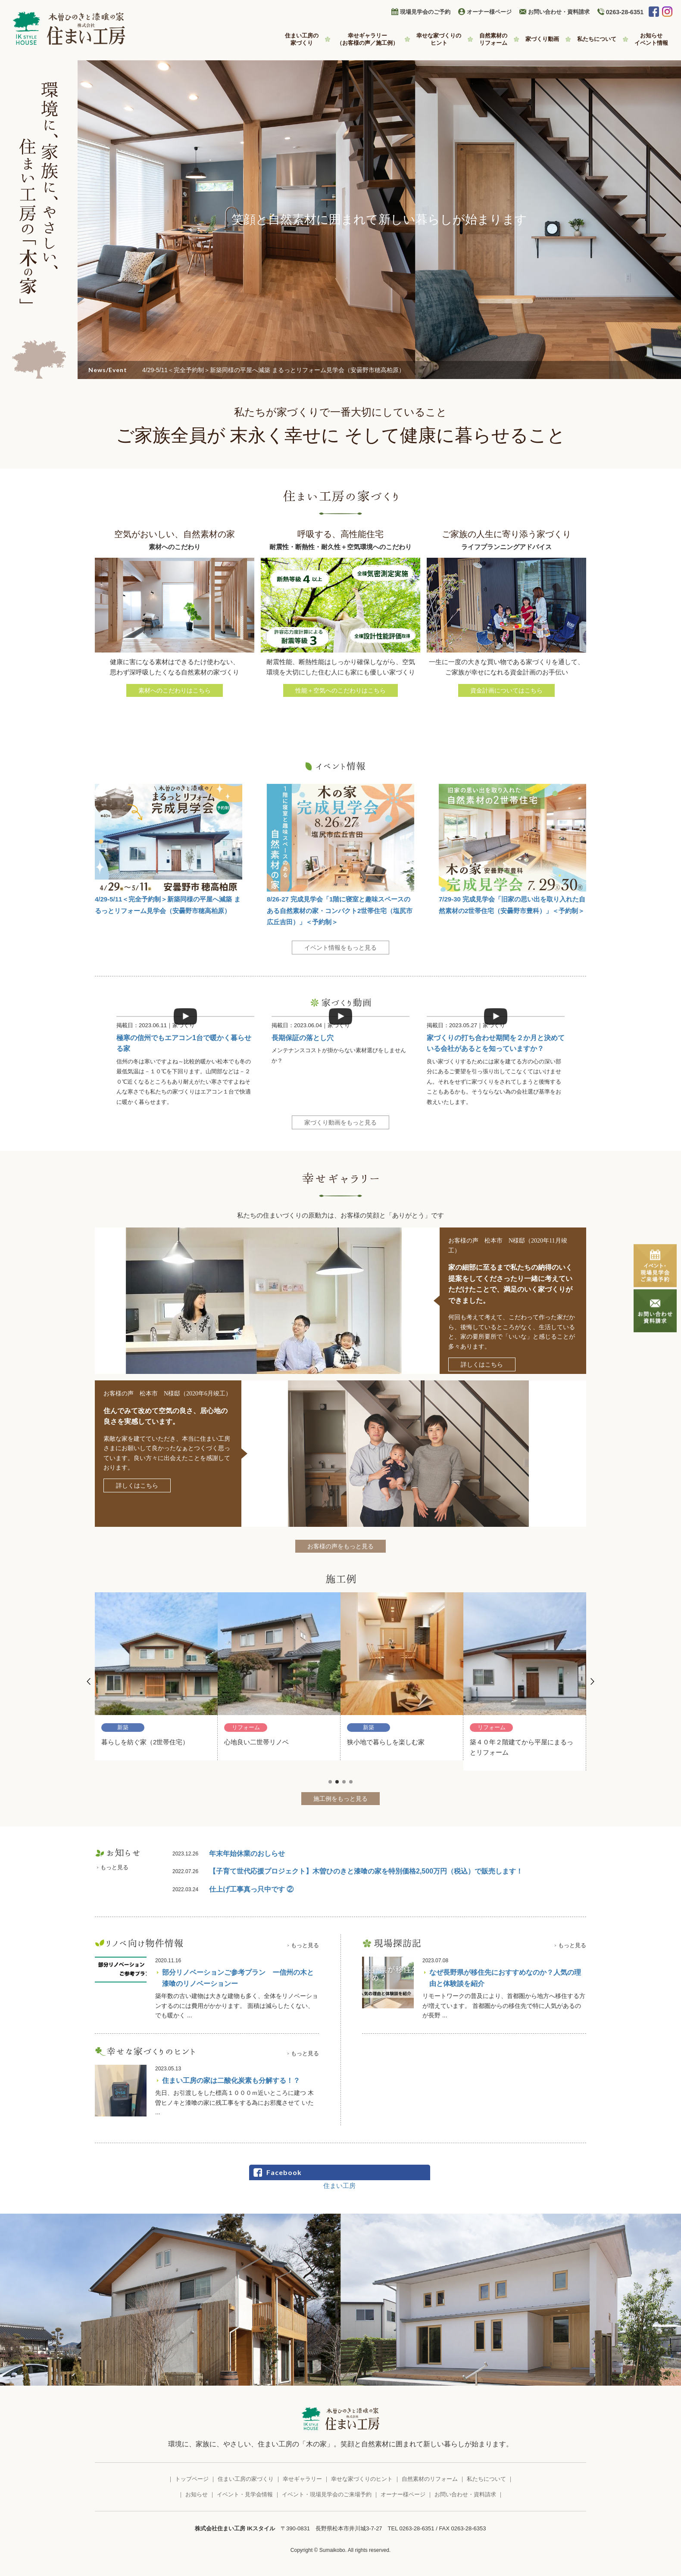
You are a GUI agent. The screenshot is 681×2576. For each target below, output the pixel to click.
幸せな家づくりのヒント (362, 2479)
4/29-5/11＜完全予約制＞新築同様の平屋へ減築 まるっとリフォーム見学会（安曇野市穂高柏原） (273, 370)
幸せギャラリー (367, 39)
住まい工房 (339, 2185)
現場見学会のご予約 (425, 12)
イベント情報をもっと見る (340, 947)
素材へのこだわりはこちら (174, 690)
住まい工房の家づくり (246, 2479)
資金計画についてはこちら (506, 690)
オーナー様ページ (489, 12)
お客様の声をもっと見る (340, 1546)
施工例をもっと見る (340, 1798)
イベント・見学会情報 (245, 2494)
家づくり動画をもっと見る (340, 1122)
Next (592, 1681)
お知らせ (651, 39)
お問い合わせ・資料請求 (559, 12)
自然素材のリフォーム (430, 2479)
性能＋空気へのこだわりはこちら (340, 690)
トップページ (192, 2479)
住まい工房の (302, 39)
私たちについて (596, 39)
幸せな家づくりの (438, 39)
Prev (89, 1681)
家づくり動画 (542, 39)
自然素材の (493, 39)
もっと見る (114, 1867)
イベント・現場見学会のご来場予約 (327, 2494)
